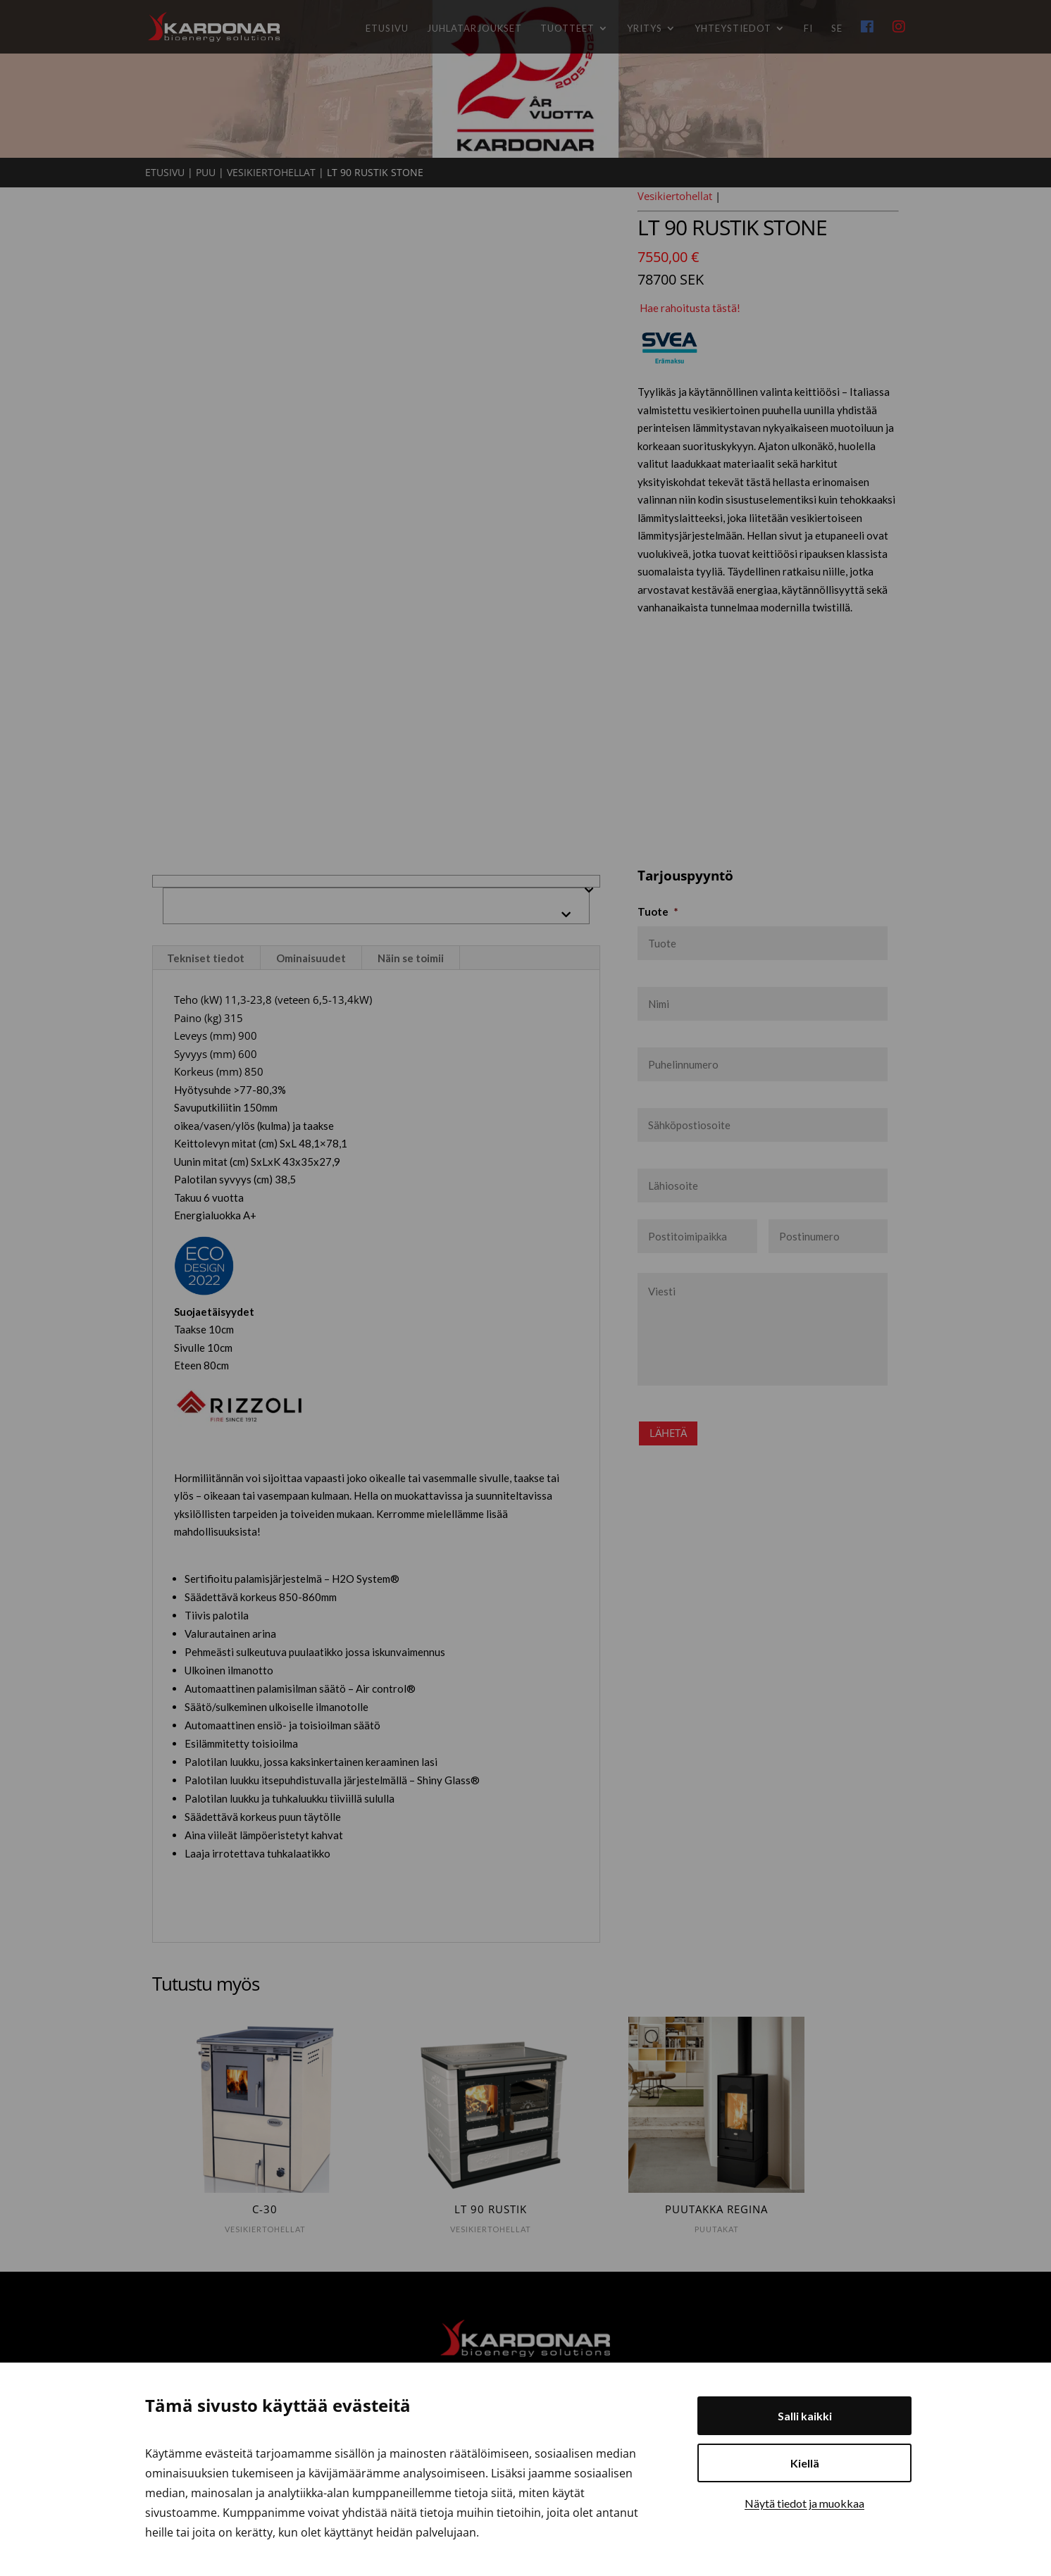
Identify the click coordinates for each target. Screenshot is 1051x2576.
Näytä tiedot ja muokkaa (804, 2503)
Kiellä (804, 2463)
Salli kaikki (805, 2415)
